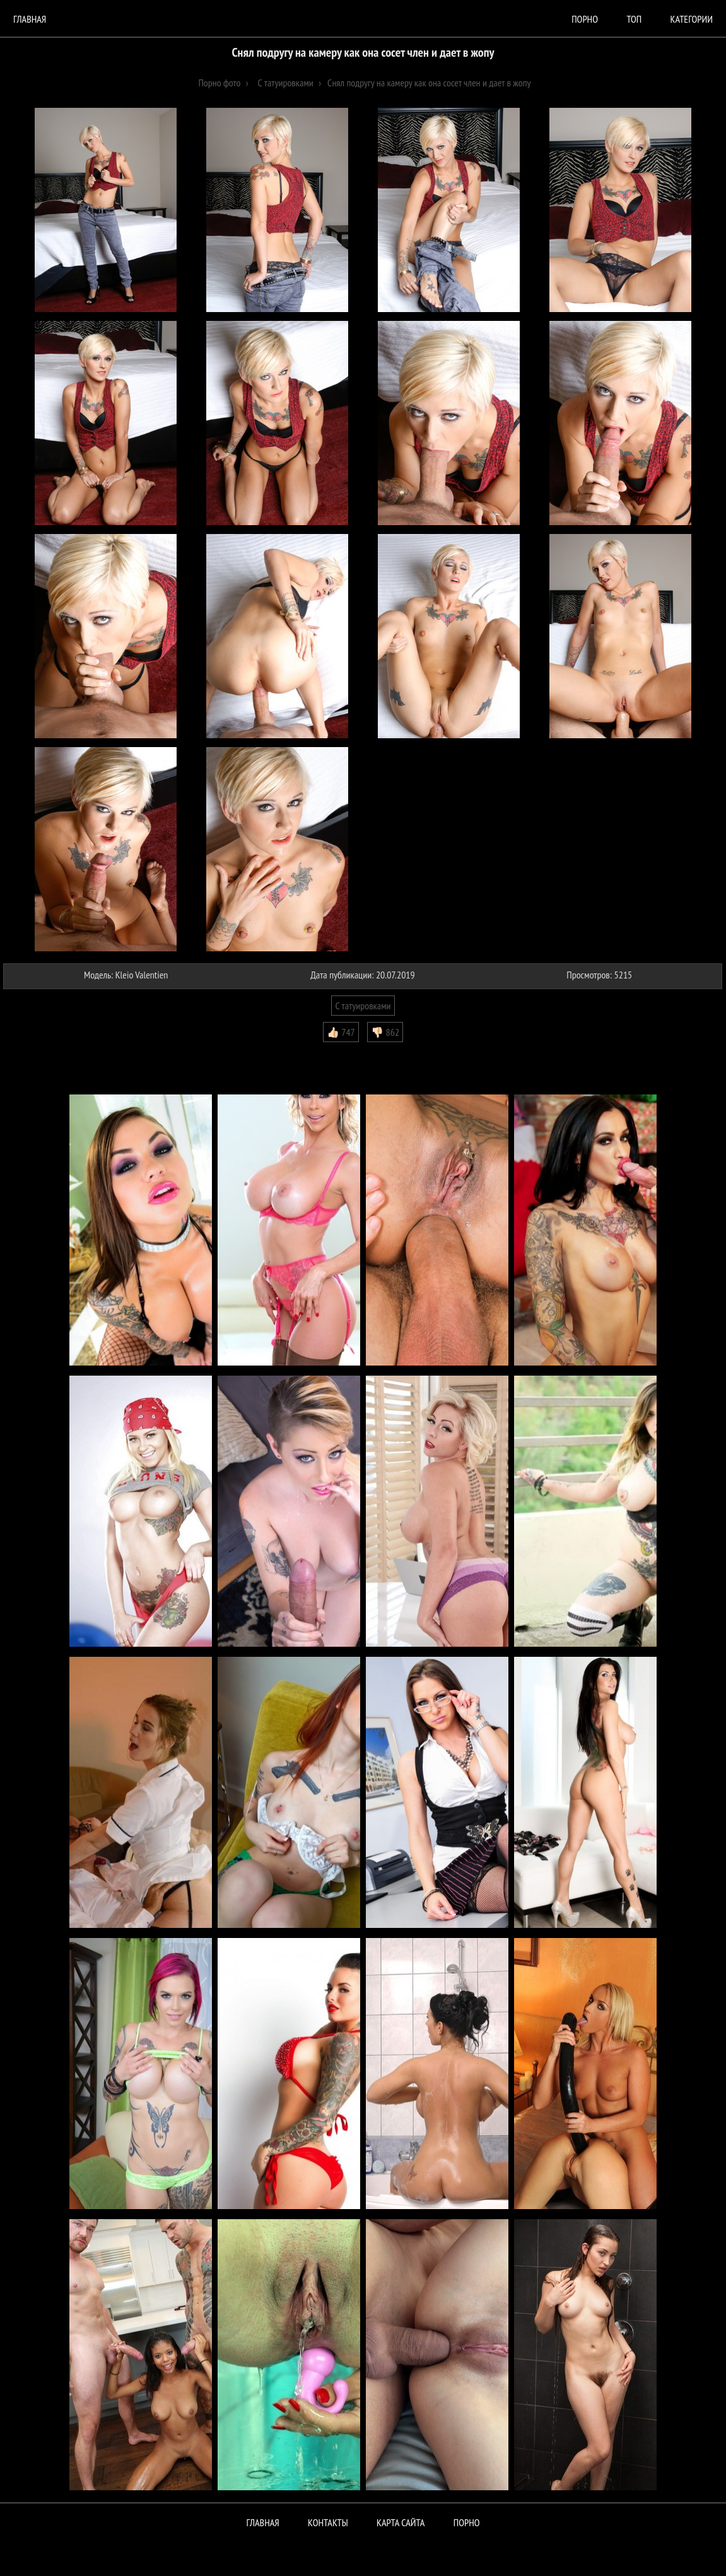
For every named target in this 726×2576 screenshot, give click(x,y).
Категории (691, 19)
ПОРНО (467, 2522)
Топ (633, 19)
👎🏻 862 (385, 1032)
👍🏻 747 (341, 1032)
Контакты (328, 2522)
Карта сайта (400, 2522)
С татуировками (362, 1005)
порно (584, 19)
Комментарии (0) (41, 1051)
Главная (29, 19)
